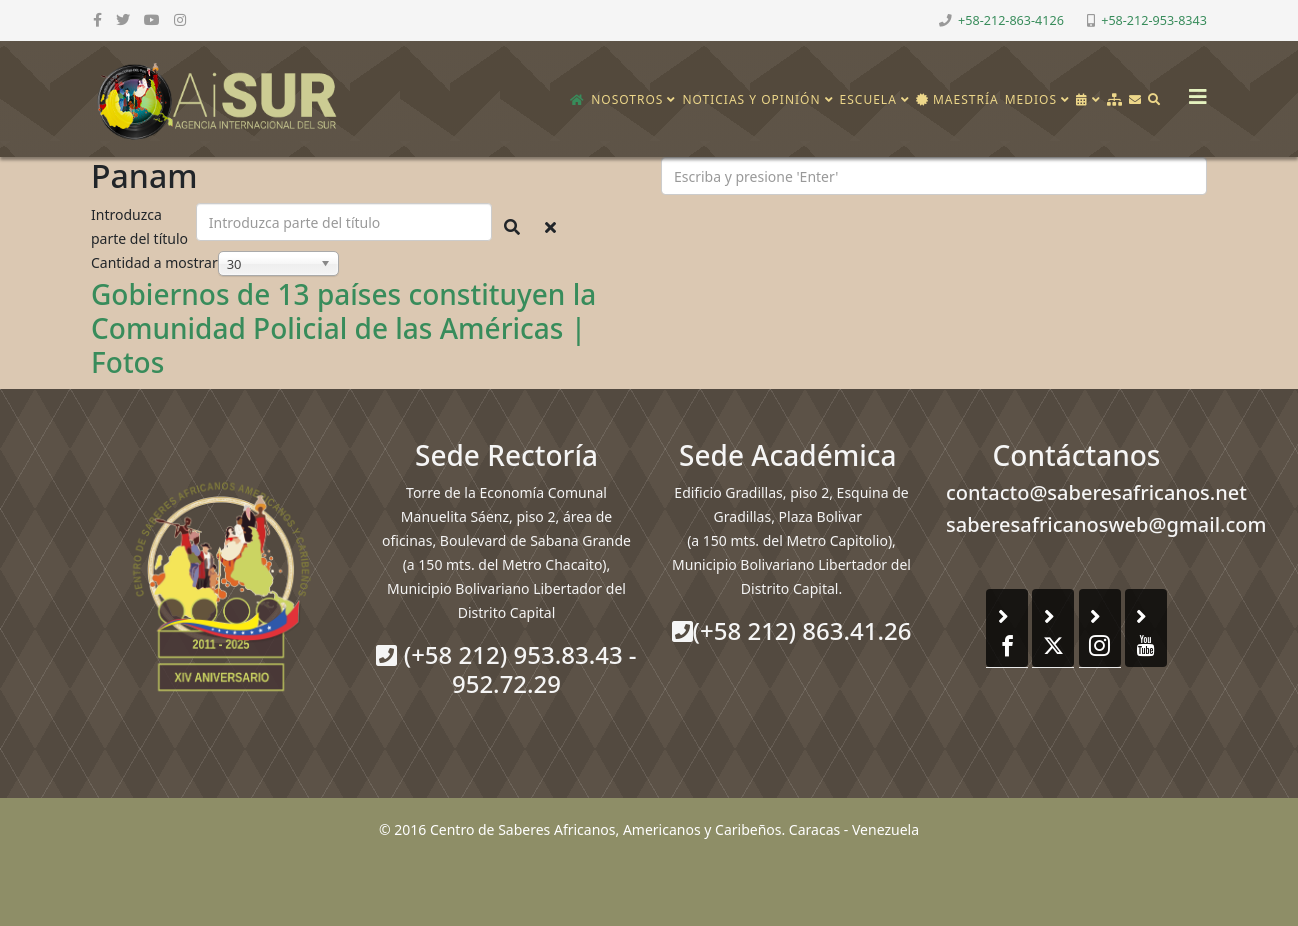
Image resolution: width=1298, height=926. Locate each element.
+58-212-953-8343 (1154, 20)
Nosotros (627, 99)
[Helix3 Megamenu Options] (1193, 90)
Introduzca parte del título (141, 226)
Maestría (957, 99)
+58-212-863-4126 (1011, 20)
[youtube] (152, 19)
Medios (1031, 99)
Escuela (868, 99)
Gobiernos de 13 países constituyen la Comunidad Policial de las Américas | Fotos (343, 327)
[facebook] (97, 19)
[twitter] (123, 19)
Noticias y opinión (751, 99)
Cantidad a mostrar (154, 262)
